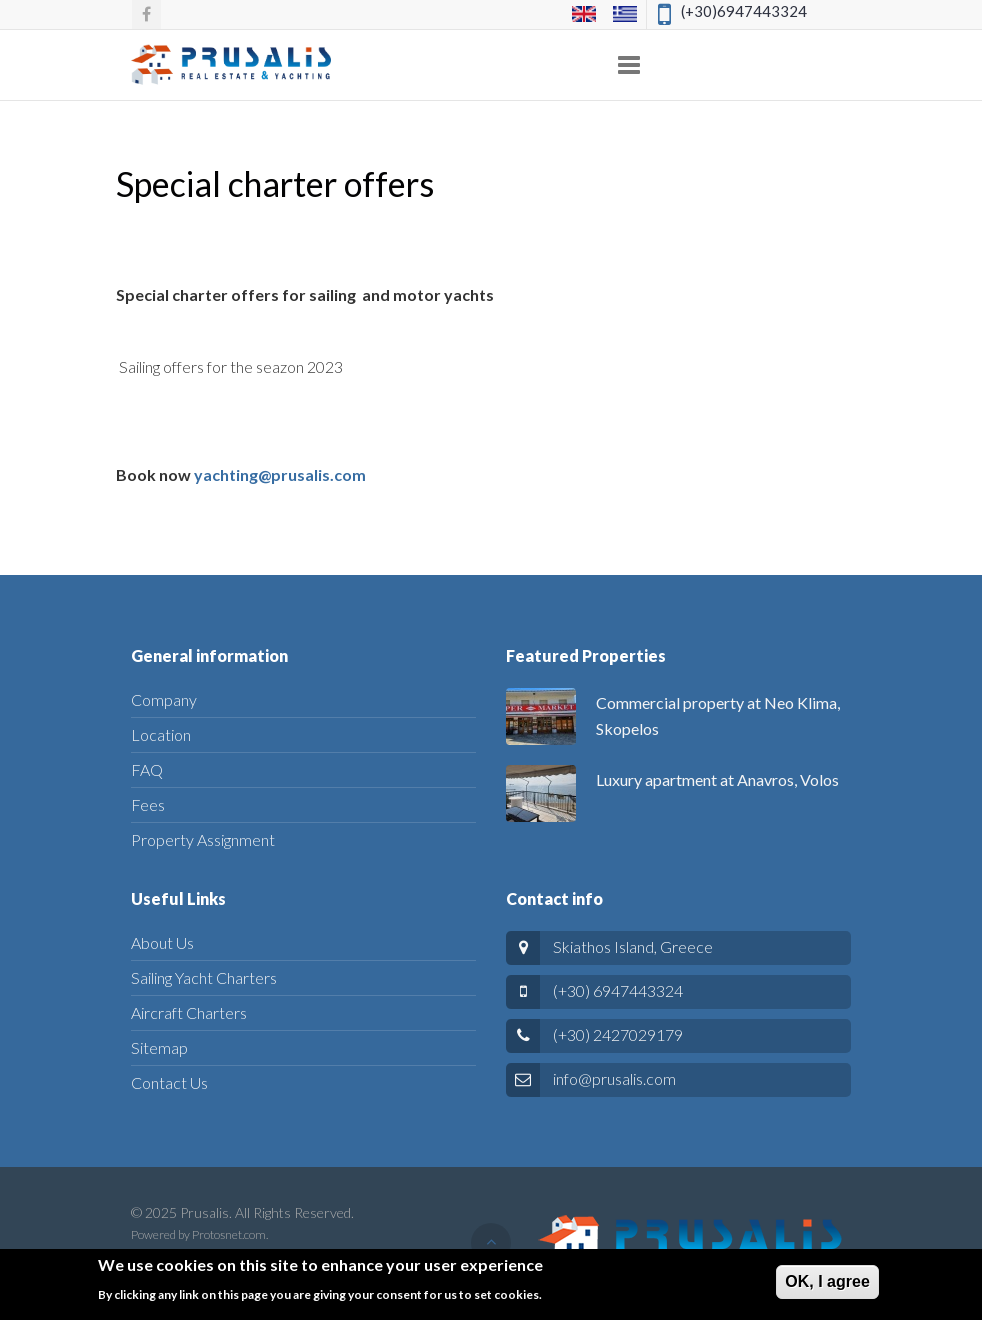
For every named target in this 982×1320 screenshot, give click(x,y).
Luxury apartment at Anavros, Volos (717, 779)
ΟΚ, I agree (827, 1288)
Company (164, 699)
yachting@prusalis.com (280, 474)
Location (161, 734)
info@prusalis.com (614, 1078)
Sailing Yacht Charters (204, 977)
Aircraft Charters (189, 1012)
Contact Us (169, 1082)
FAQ (147, 769)
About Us (162, 942)
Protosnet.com (229, 1234)
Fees (148, 804)
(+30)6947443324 (744, 11)
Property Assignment (203, 839)
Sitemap (159, 1047)
